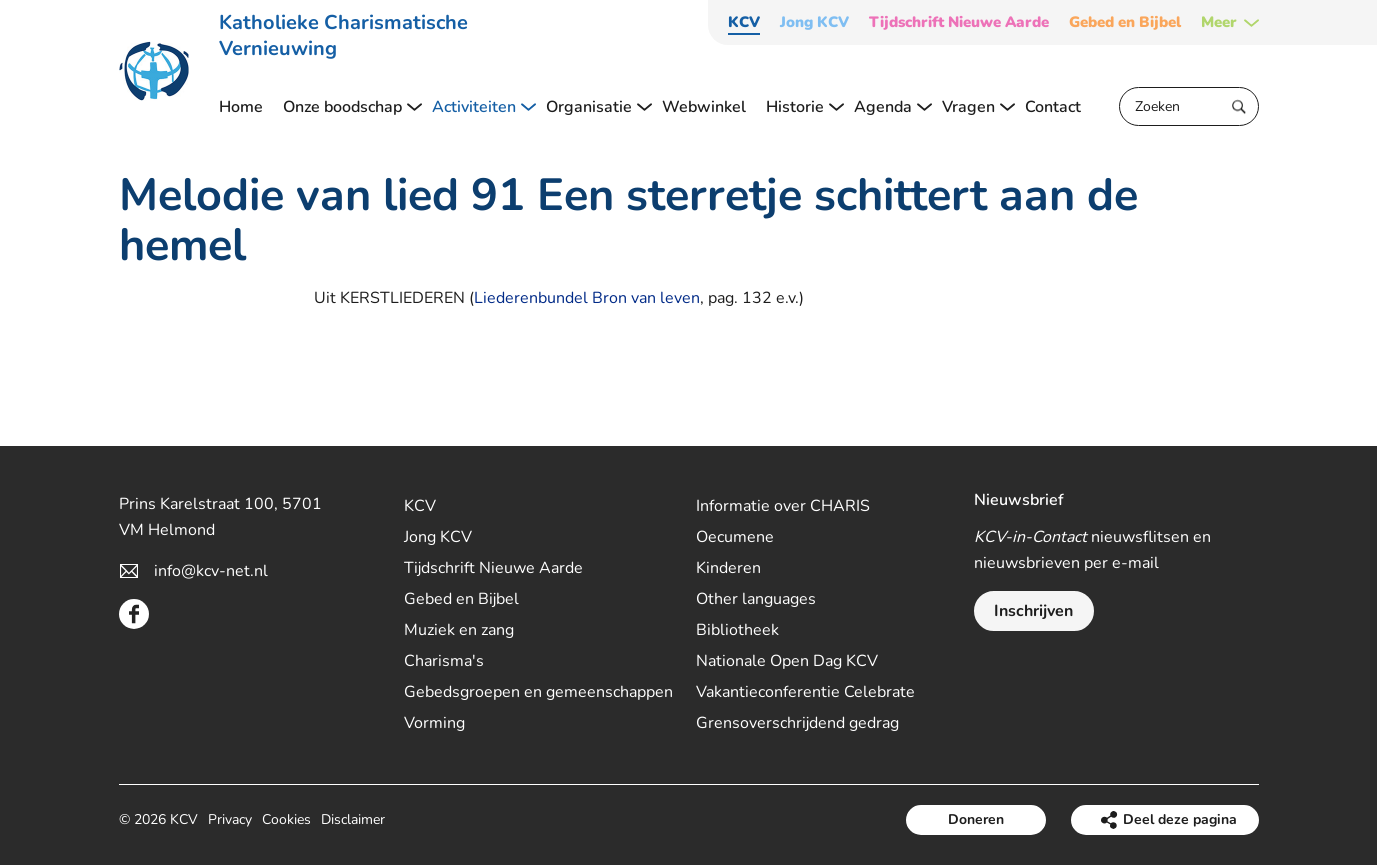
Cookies (286, 819)
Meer (1219, 22)
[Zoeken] (1189, 106)
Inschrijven (1033, 611)
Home (241, 107)
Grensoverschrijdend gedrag (797, 723)
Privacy (230, 819)
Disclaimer (353, 819)
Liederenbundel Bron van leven (587, 298)
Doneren (976, 819)
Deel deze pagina (1180, 819)
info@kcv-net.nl (211, 571)
